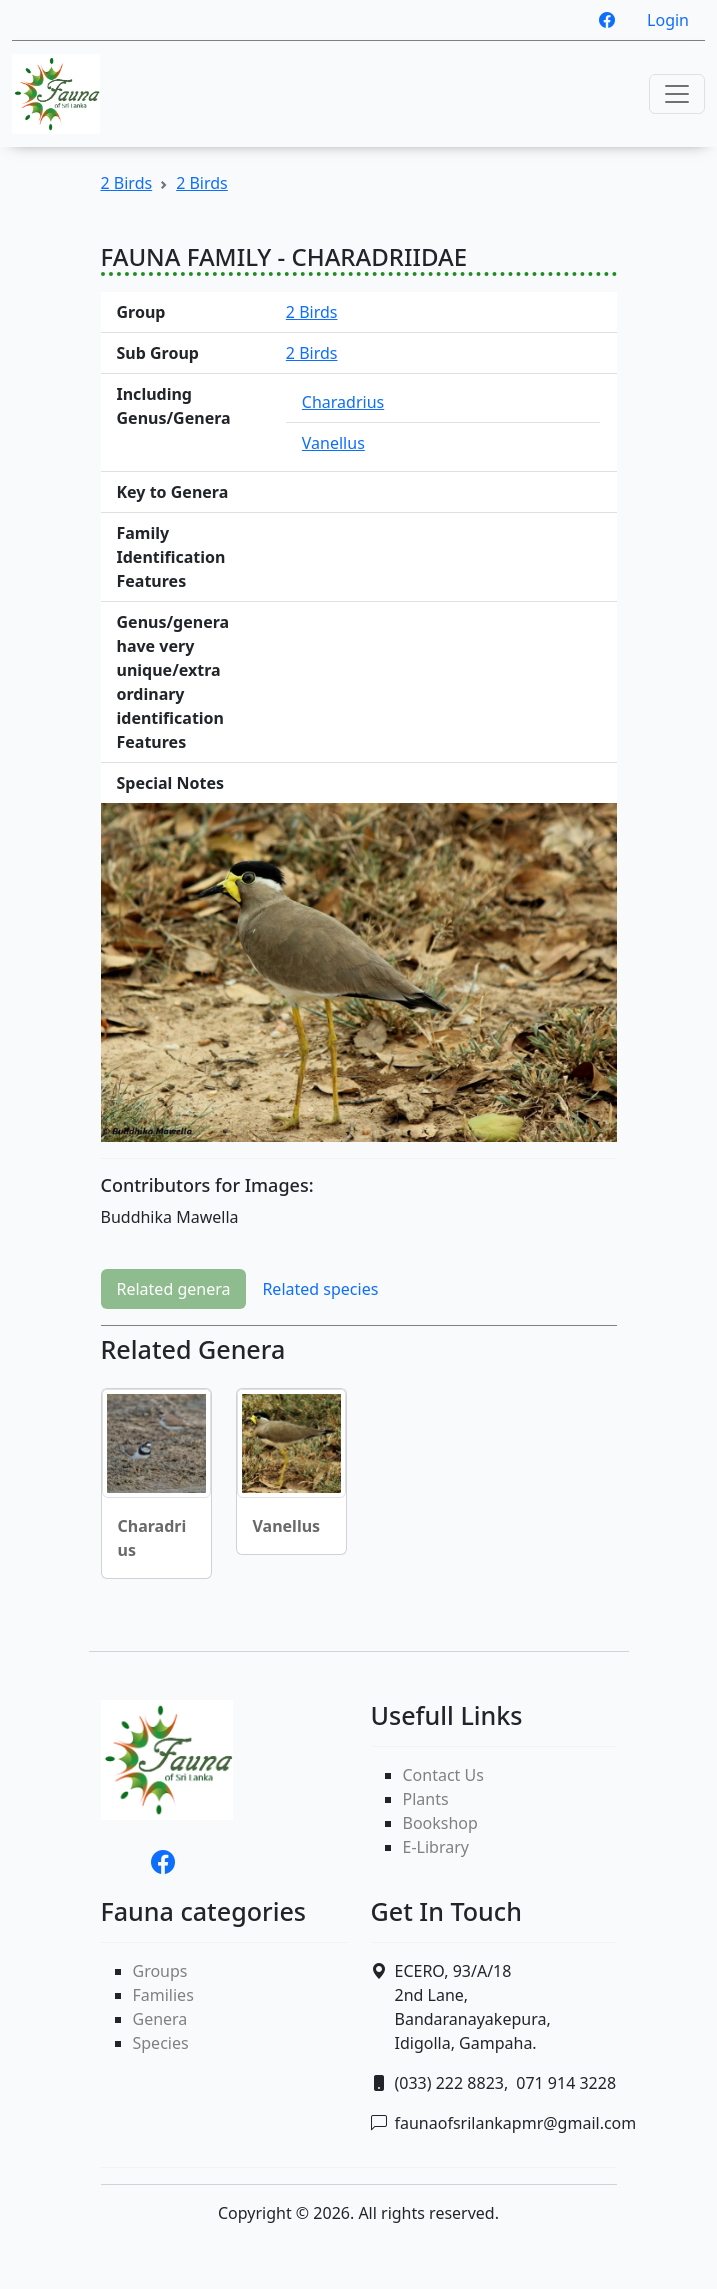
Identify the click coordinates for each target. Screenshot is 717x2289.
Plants (426, 1799)
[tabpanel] (359, 1464)
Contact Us (443, 1775)
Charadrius (343, 402)
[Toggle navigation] (677, 94)
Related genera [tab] (174, 1289)
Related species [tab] (320, 1289)
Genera (160, 2019)
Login (668, 20)
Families (163, 1995)
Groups (160, 1971)
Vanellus (333, 443)
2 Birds (127, 183)
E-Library (436, 1847)
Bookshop (440, 1823)
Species (161, 2043)
